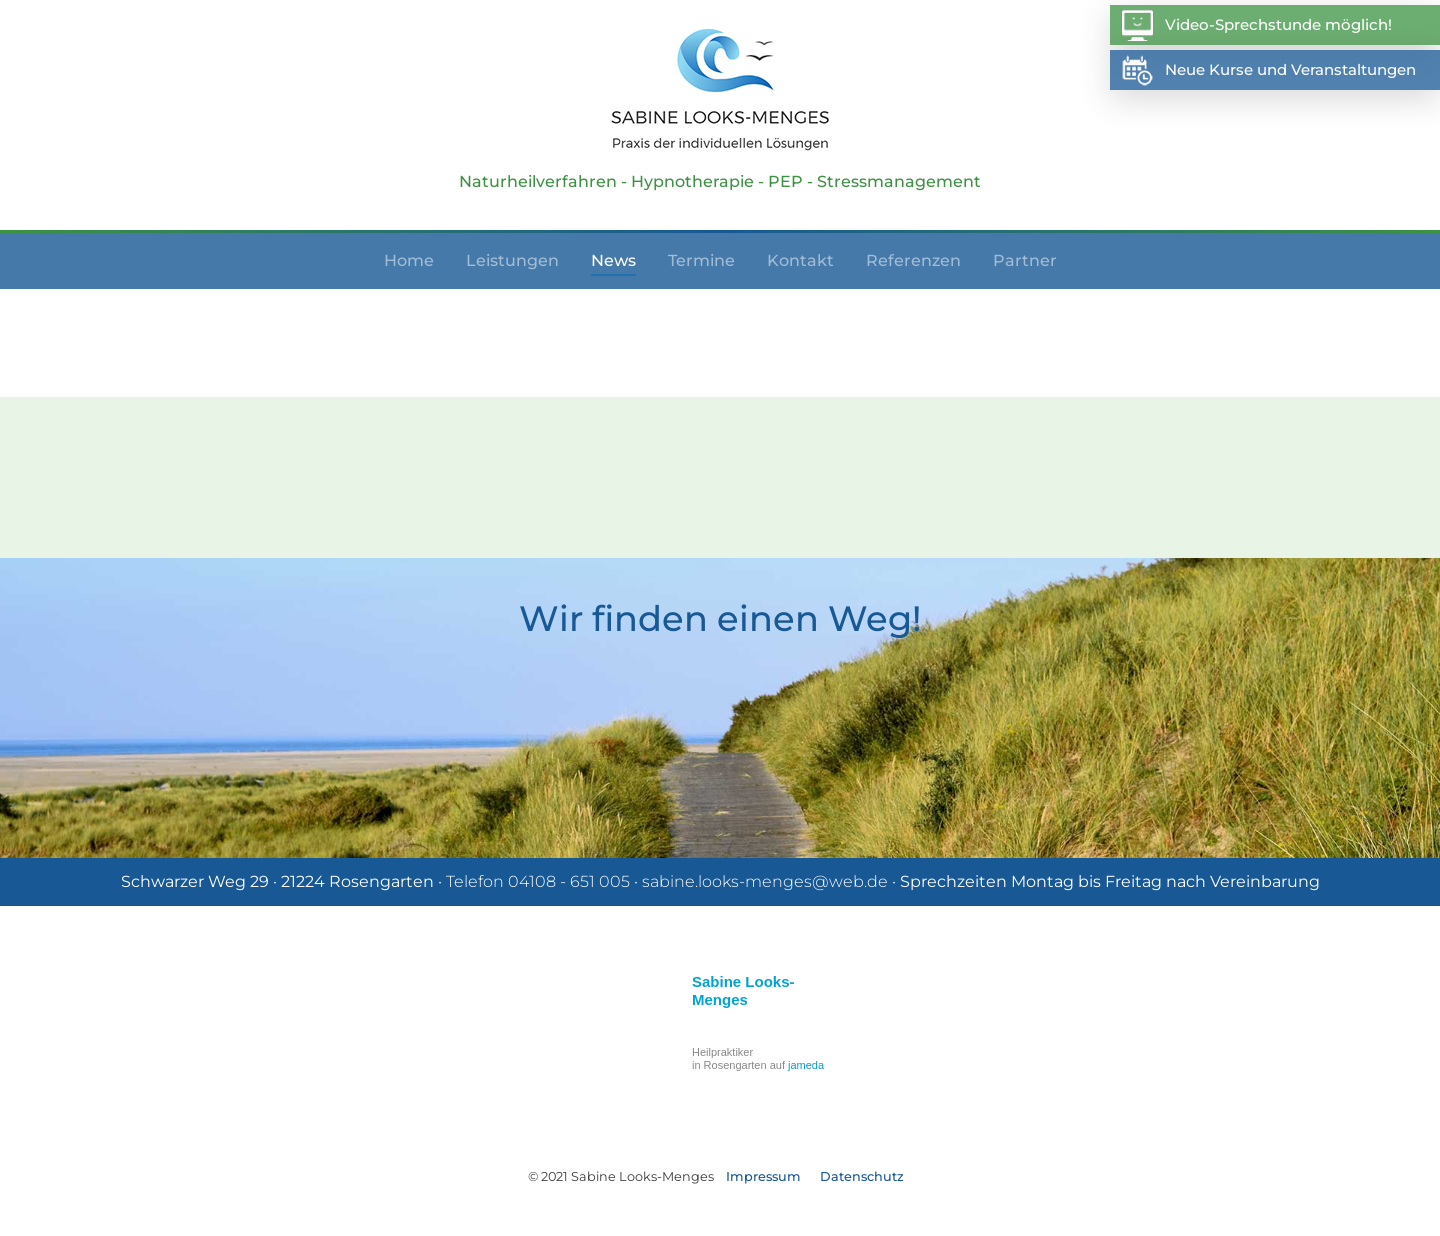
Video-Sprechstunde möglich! (1256, 25)
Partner (1025, 260)
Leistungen (512, 260)
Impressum (763, 1176)
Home (409, 260)
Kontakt (800, 260)
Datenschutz (862, 1176)
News (613, 260)
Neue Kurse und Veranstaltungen (1268, 70)
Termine (701, 260)
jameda (806, 1065)
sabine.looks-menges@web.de (765, 881)
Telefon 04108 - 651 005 (538, 881)
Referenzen (913, 260)
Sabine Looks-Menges (743, 990)
